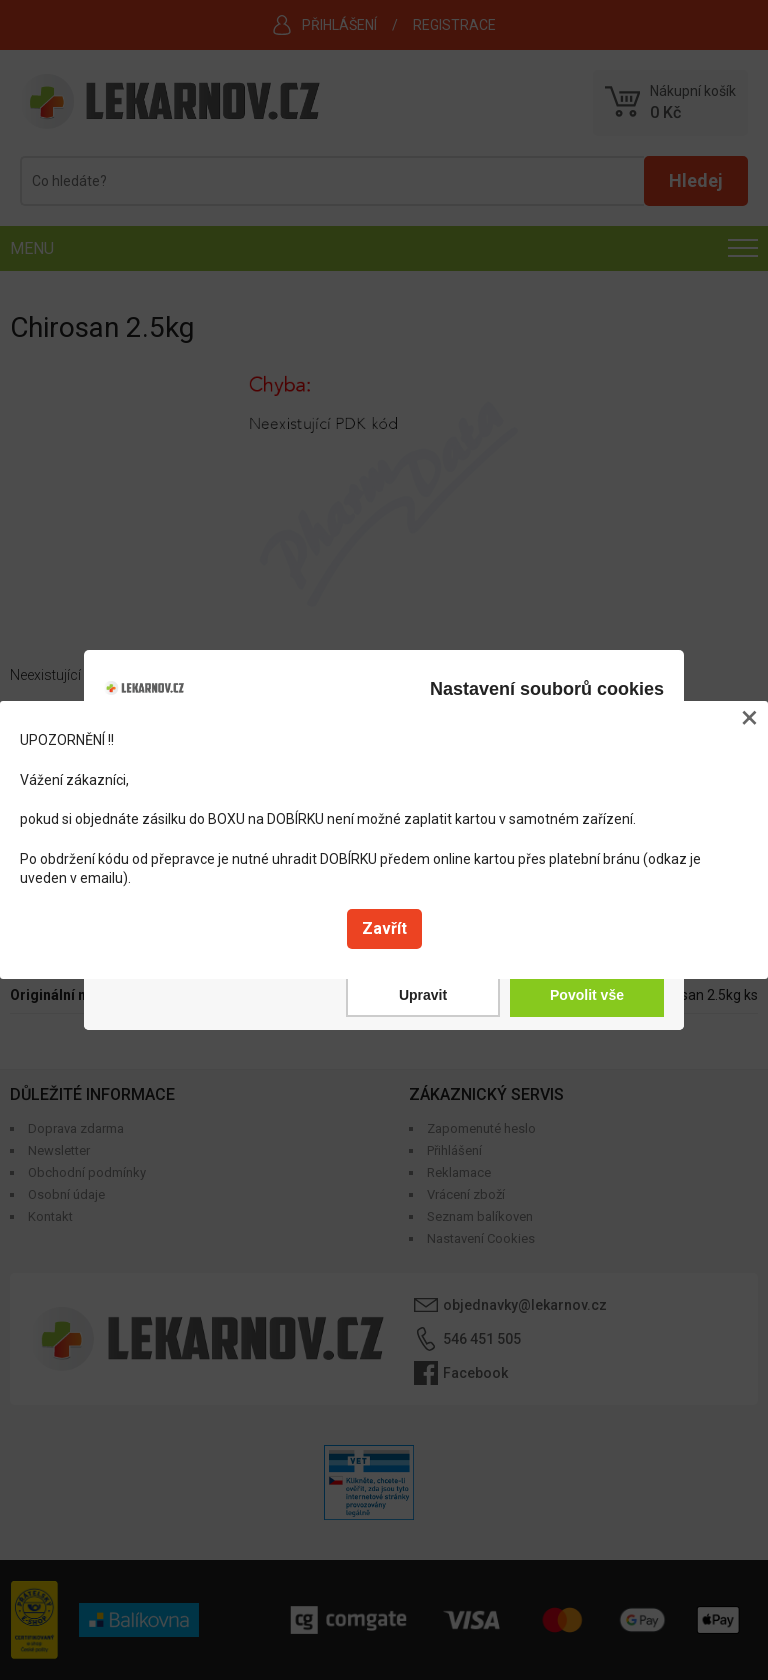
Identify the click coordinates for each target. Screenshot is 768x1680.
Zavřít (384, 928)
